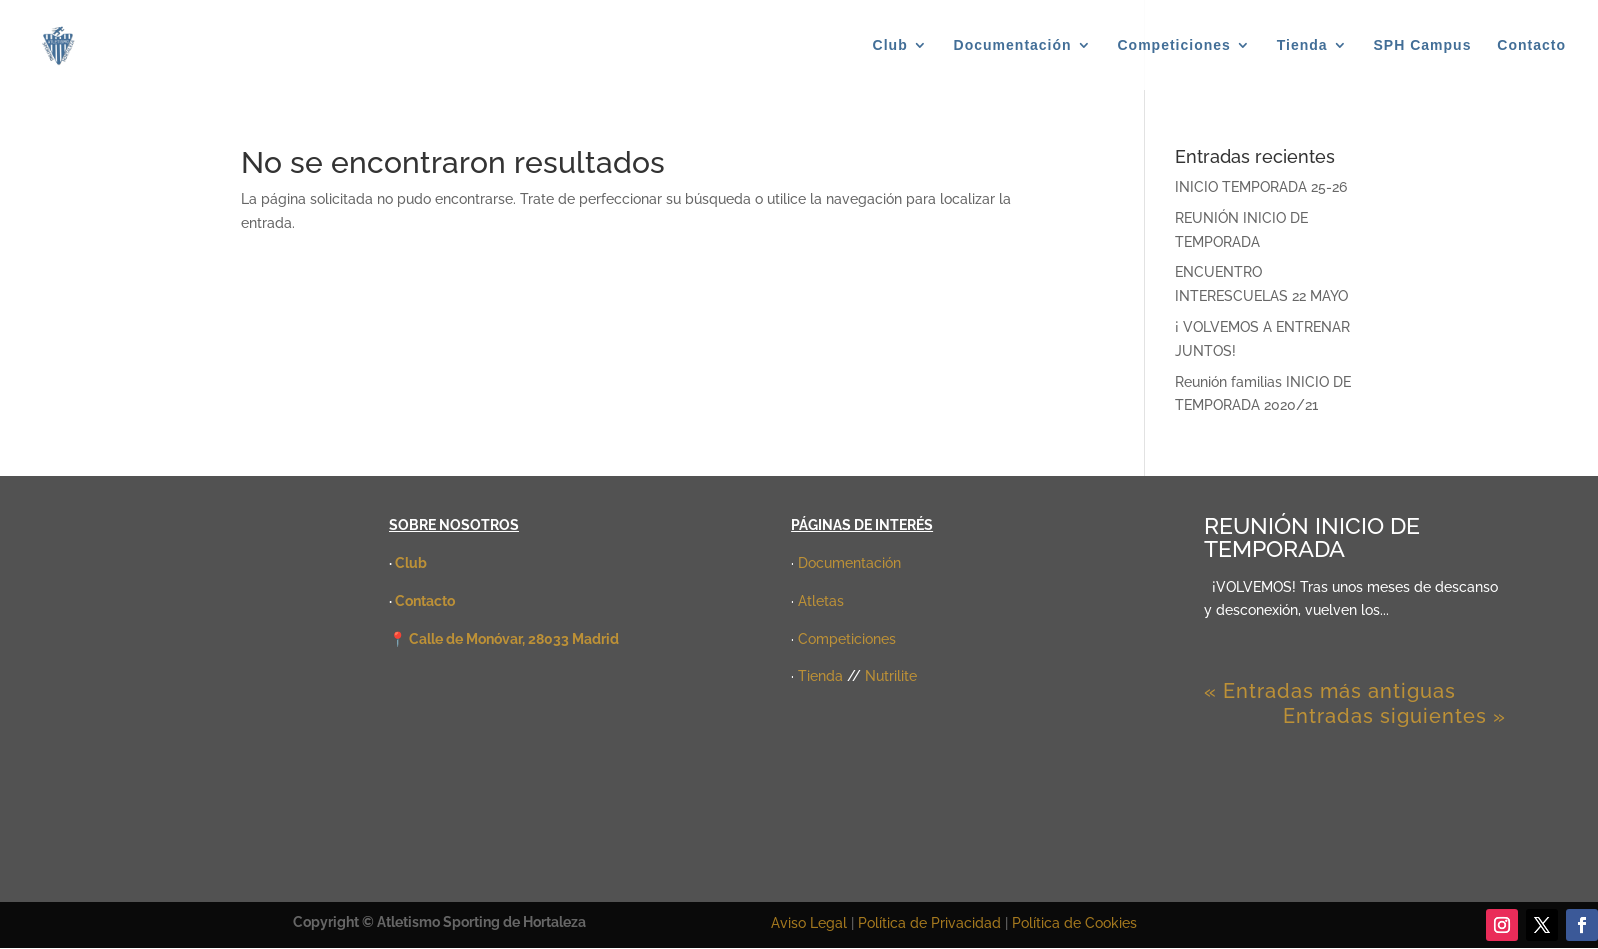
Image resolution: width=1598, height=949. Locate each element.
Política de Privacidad (931, 923)
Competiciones (1174, 45)
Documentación (1013, 45)
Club (890, 45)
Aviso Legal (809, 923)
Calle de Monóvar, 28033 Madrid (514, 639)
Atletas (821, 601)
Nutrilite (891, 676)
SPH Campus (1423, 45)
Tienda (1302, 45)
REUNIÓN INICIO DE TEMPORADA (1312, 537)
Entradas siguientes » (1394, 716)
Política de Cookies (1074, 923)
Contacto (1531, 45)
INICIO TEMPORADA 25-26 (1261, 187)
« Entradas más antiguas (1330, 691)
